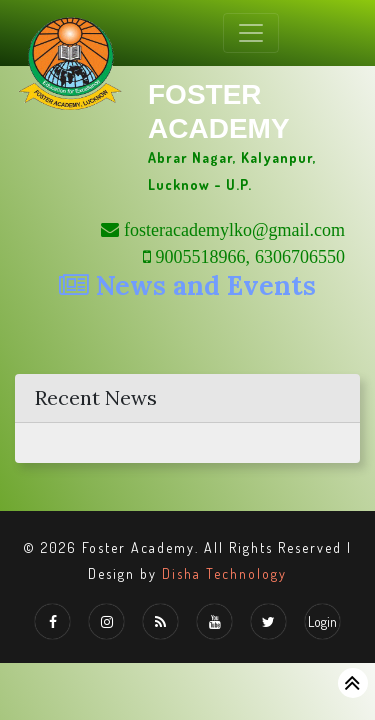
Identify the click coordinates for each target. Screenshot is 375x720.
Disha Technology (224, 573)
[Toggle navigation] (251, 33)
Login (322, 621)
